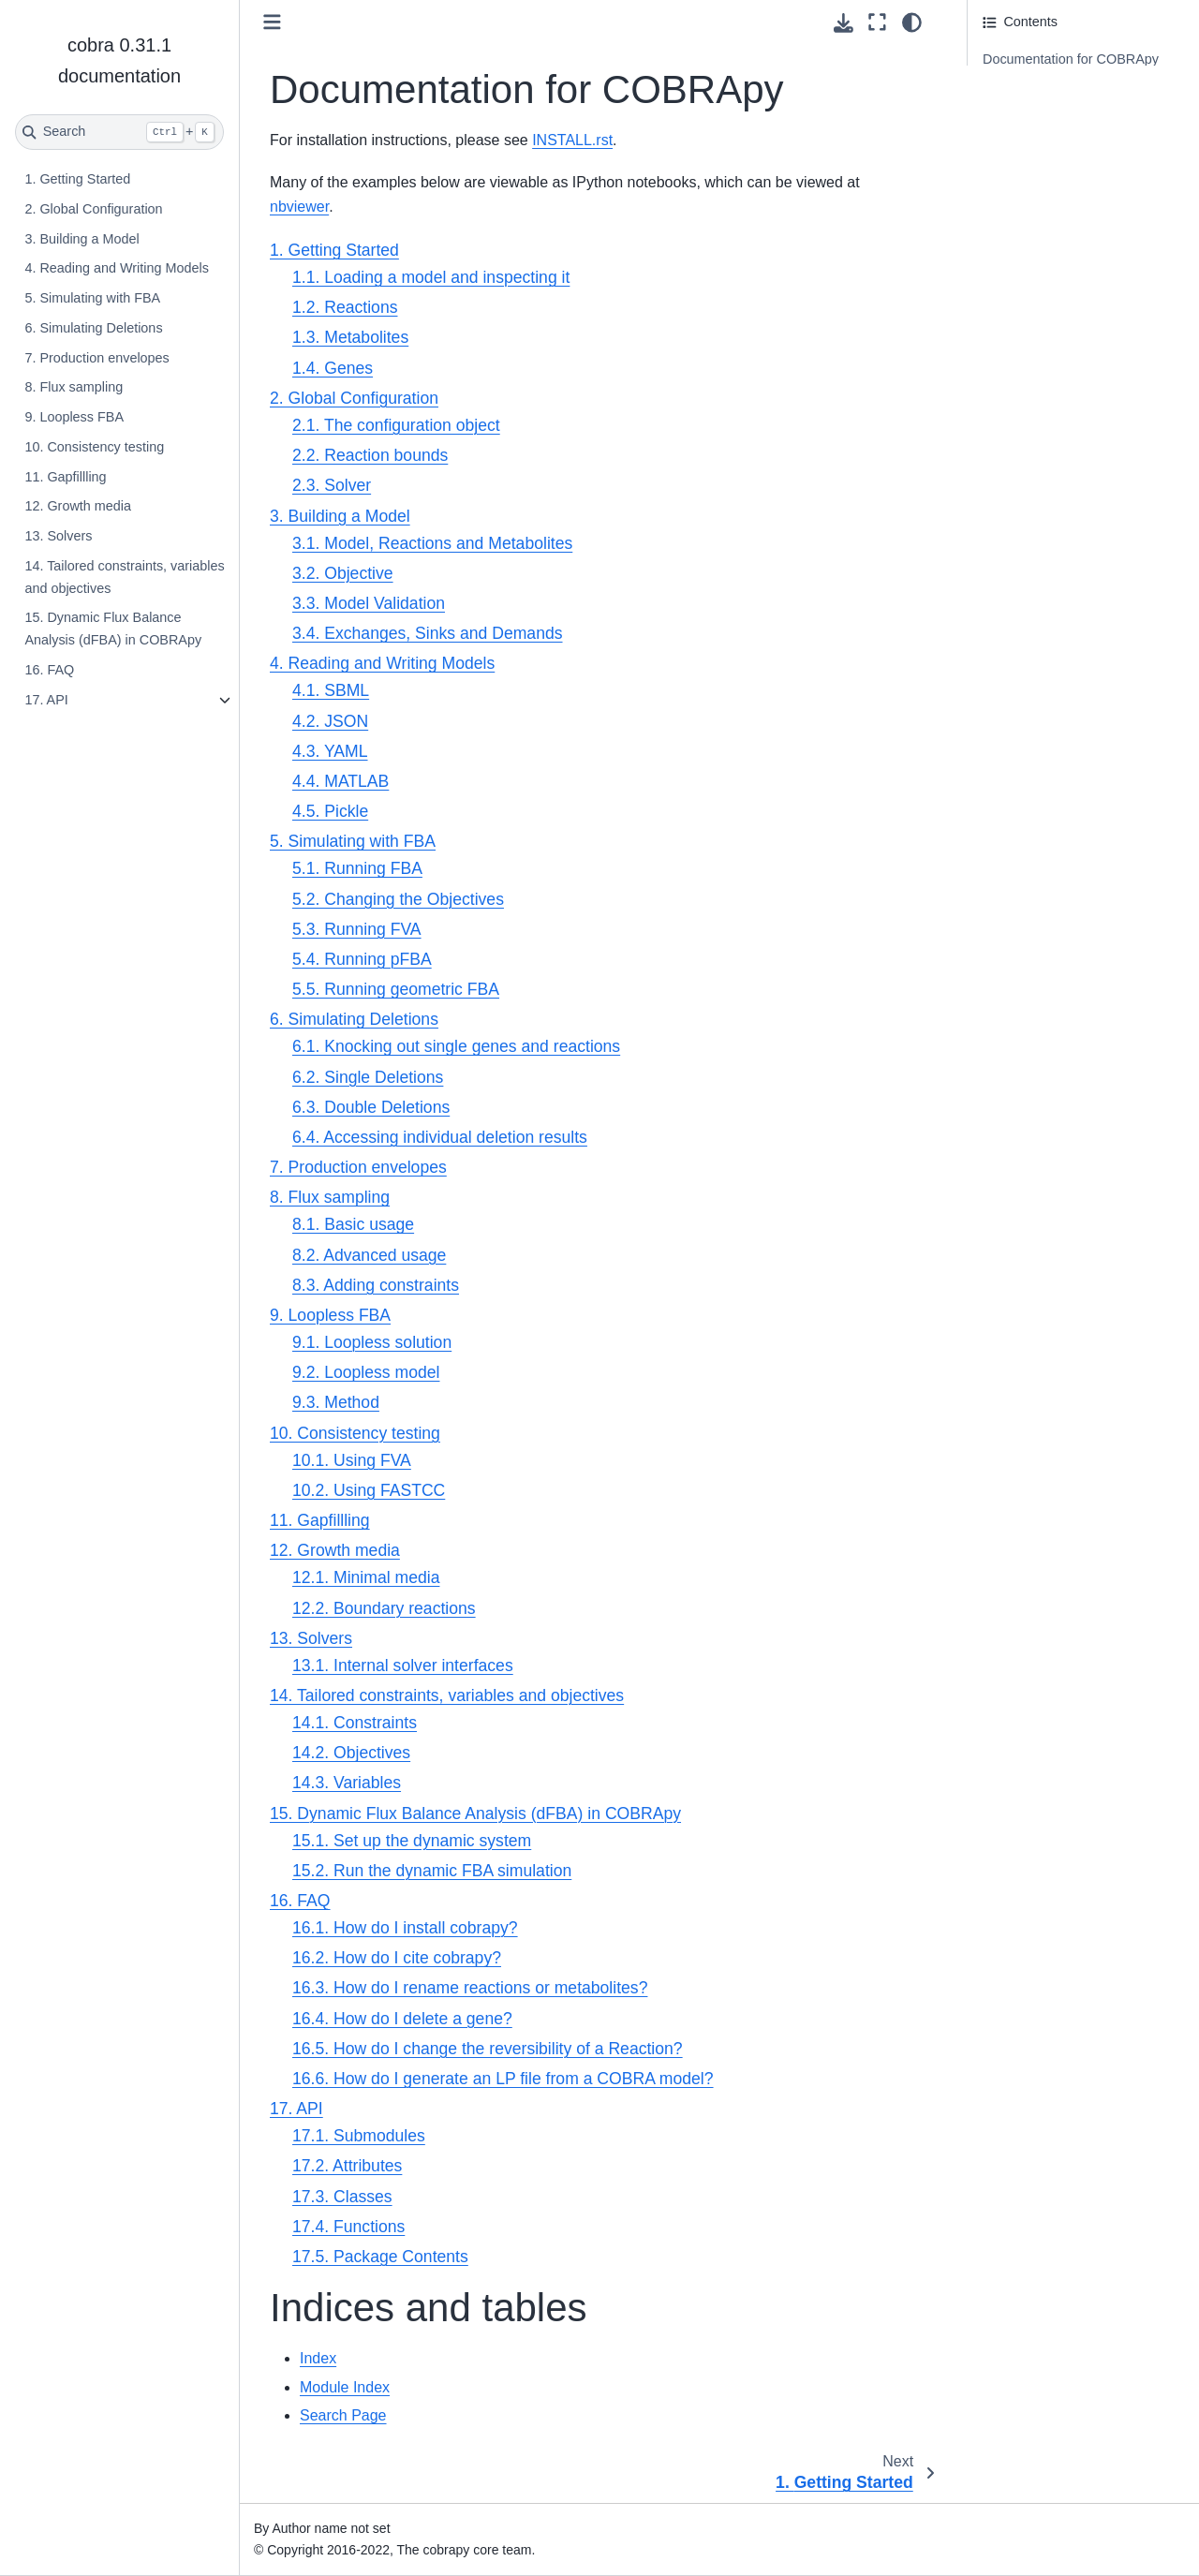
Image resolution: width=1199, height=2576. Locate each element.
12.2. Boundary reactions (384, 1608)
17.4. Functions (348, 2226)
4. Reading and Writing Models (116, 267)
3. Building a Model (81, 238)
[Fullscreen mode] (877, 22)
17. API (45, 699)
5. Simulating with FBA (92, 297)
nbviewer (299, 207)
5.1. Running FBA (357, 868)
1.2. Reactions (344, 307)
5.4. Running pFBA (362, 959)
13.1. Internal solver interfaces (402, 1665)
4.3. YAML (330, 751)
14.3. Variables (346, 1782)
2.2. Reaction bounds (370, 455)
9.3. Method (335, 1402)
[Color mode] (912, 22)
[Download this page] (843, 22)
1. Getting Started (77, 178)
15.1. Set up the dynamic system (411, 1840)
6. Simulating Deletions (93, 327)
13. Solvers (58, 535)
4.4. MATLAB (340, 781)
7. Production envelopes (96, 357)
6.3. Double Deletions (371, 1107)
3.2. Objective (342, 573)
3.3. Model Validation (368, 603)
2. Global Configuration (93, 208)
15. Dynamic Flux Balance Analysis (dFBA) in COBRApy (112, 628)
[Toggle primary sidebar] (272, 22)
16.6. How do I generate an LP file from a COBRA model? (503, 2078)
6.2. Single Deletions (367, 1077)
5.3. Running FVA (357, 929)
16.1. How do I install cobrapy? (405, 1927)
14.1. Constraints (354, 1722)
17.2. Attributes (347, 2165)
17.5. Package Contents (380, 2256)
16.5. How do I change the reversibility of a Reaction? (487, 2048)
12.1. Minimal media (365, 1577)
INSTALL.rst (572, 140)
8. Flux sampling (73, 386)
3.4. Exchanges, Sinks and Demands (427, 633)
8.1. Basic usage (353, 1224)
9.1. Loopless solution (371, 1342)
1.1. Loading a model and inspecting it (431, 277)
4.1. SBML (330, 690)
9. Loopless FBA (74, 416)
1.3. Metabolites (350, 337)
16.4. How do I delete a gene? (402, 2018)
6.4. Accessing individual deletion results (439, 1137)
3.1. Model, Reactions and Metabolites (432, 543)
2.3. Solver (331, 485)
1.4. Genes (332, 368)
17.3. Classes (342, 2196)
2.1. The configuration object (396, 425)
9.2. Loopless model (365, 1372)
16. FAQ (49, 669)
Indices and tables (1037, 88)
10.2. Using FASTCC (368, 1490)
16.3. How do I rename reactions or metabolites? (469, 1987)
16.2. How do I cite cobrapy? (396, 1957)
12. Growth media (77, 505)
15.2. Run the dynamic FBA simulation (431, 1870)
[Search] (119, 132)
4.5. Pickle (330, 811)
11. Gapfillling (65, 476)
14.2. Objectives (351, 1752)
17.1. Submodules (358, 2135)
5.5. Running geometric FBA (395, 989)
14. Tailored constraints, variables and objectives (124, 577)
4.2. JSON (330, 721)
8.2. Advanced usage (369, 1255)
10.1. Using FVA (351, 1460)
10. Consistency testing (94, 446)
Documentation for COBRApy (1071, 59)
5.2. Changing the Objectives (398, 899)
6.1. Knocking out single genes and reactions (456, 1046)
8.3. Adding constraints (375, 1285)
